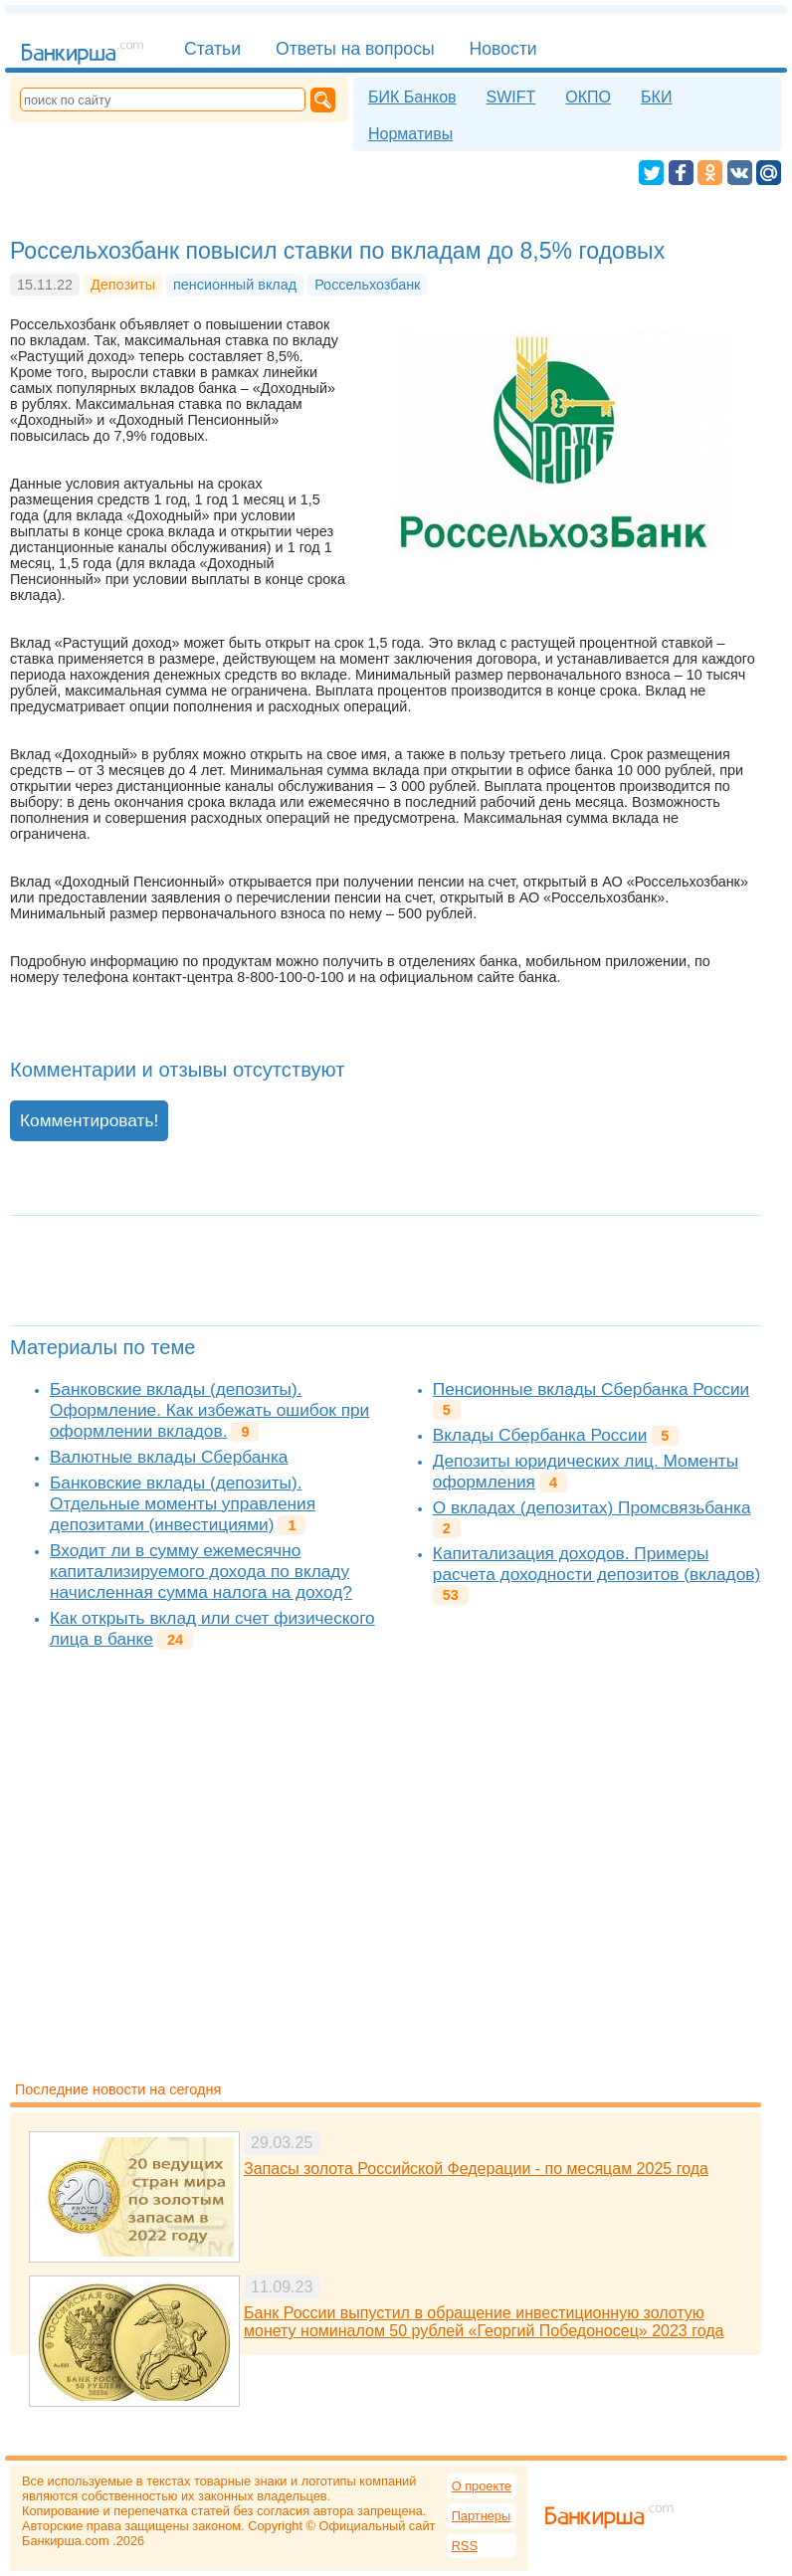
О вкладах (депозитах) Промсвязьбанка (592, 1507)
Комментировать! (89, 1120)
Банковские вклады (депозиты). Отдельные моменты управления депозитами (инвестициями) (182, 1503)
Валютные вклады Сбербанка (169, 1457)
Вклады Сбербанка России (540, 1435)
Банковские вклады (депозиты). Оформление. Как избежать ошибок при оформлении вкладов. (209, 1410)
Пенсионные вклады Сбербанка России (591, 1389)
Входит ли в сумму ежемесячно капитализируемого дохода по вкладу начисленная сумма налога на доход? (201, 1571)
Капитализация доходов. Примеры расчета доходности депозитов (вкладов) (596, 1563)
